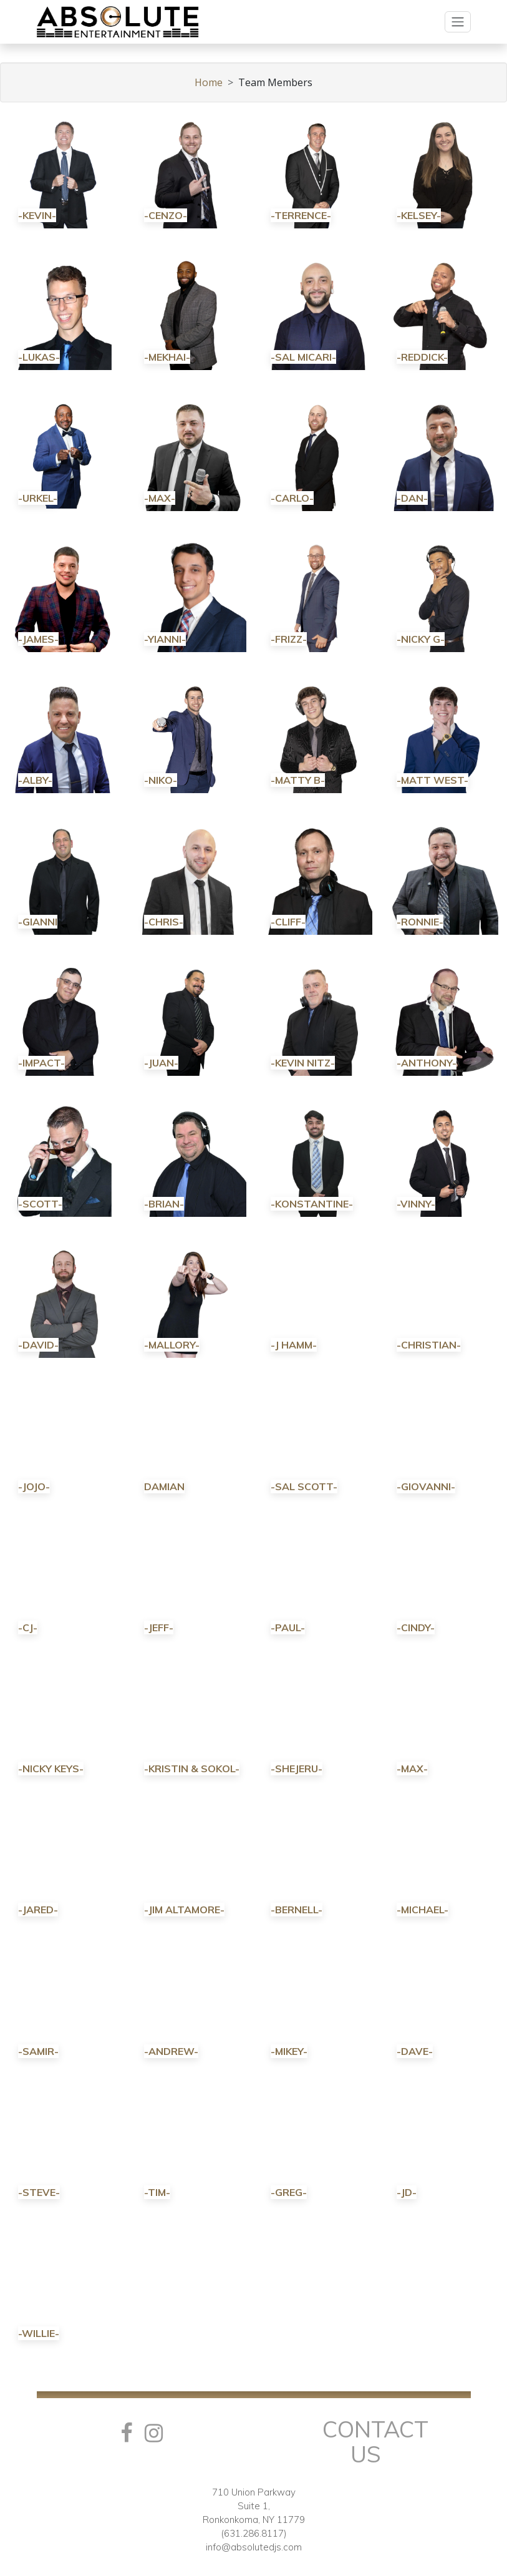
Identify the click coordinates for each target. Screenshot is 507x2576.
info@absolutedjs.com (254, 2547)
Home (209, 82)
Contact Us (375, 2441)
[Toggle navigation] (458, 21)
